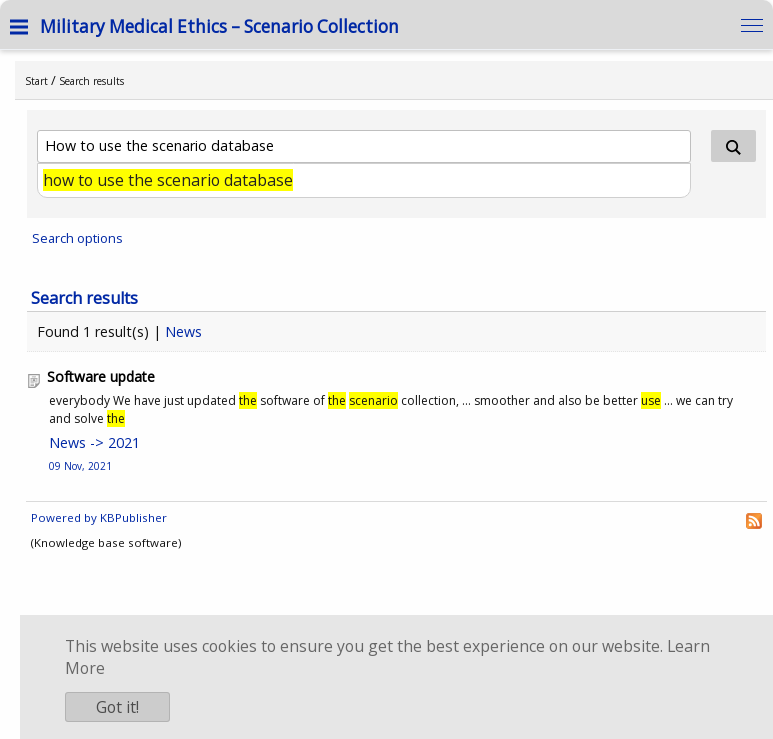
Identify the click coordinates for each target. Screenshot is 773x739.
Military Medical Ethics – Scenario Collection (219, 26)
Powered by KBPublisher (99, 517)
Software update (101, 376)
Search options (77, 238)
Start (36, 81)
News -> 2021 (94, 442)
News (183, 331)
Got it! (117, 707)
